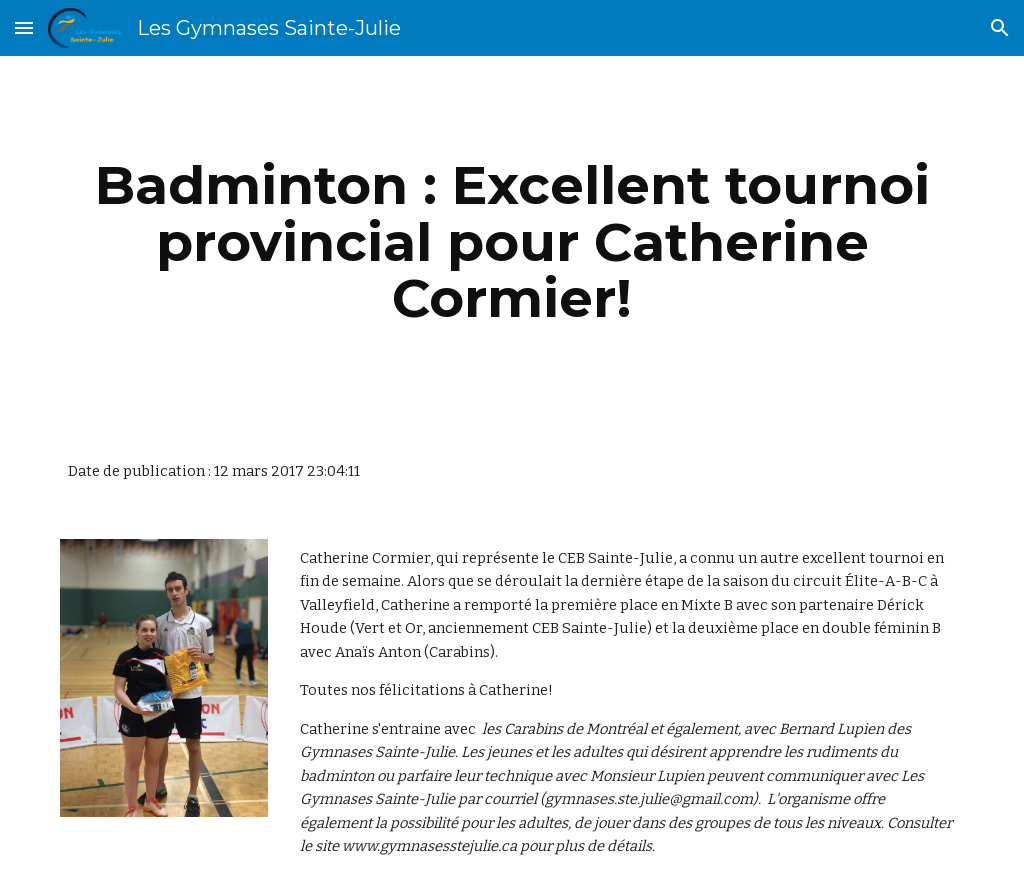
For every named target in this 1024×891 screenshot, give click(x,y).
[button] (24, 27)
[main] (512, 242)
